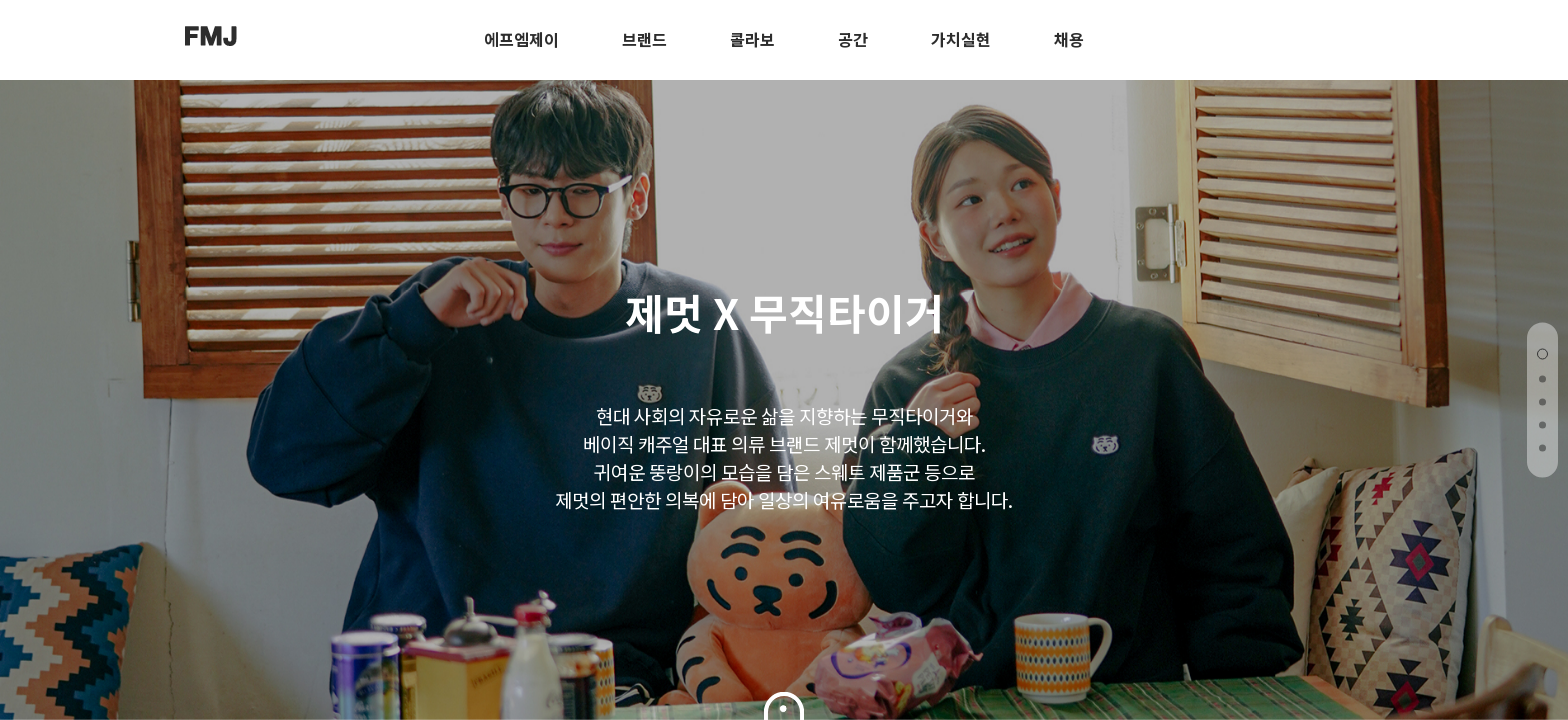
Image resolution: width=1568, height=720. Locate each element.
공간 (853, 39)
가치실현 (961, 39)
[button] (1542, 354)
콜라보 (752, 39)
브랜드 (644, 39)
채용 (1069, 39)
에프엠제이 (521, 39)
